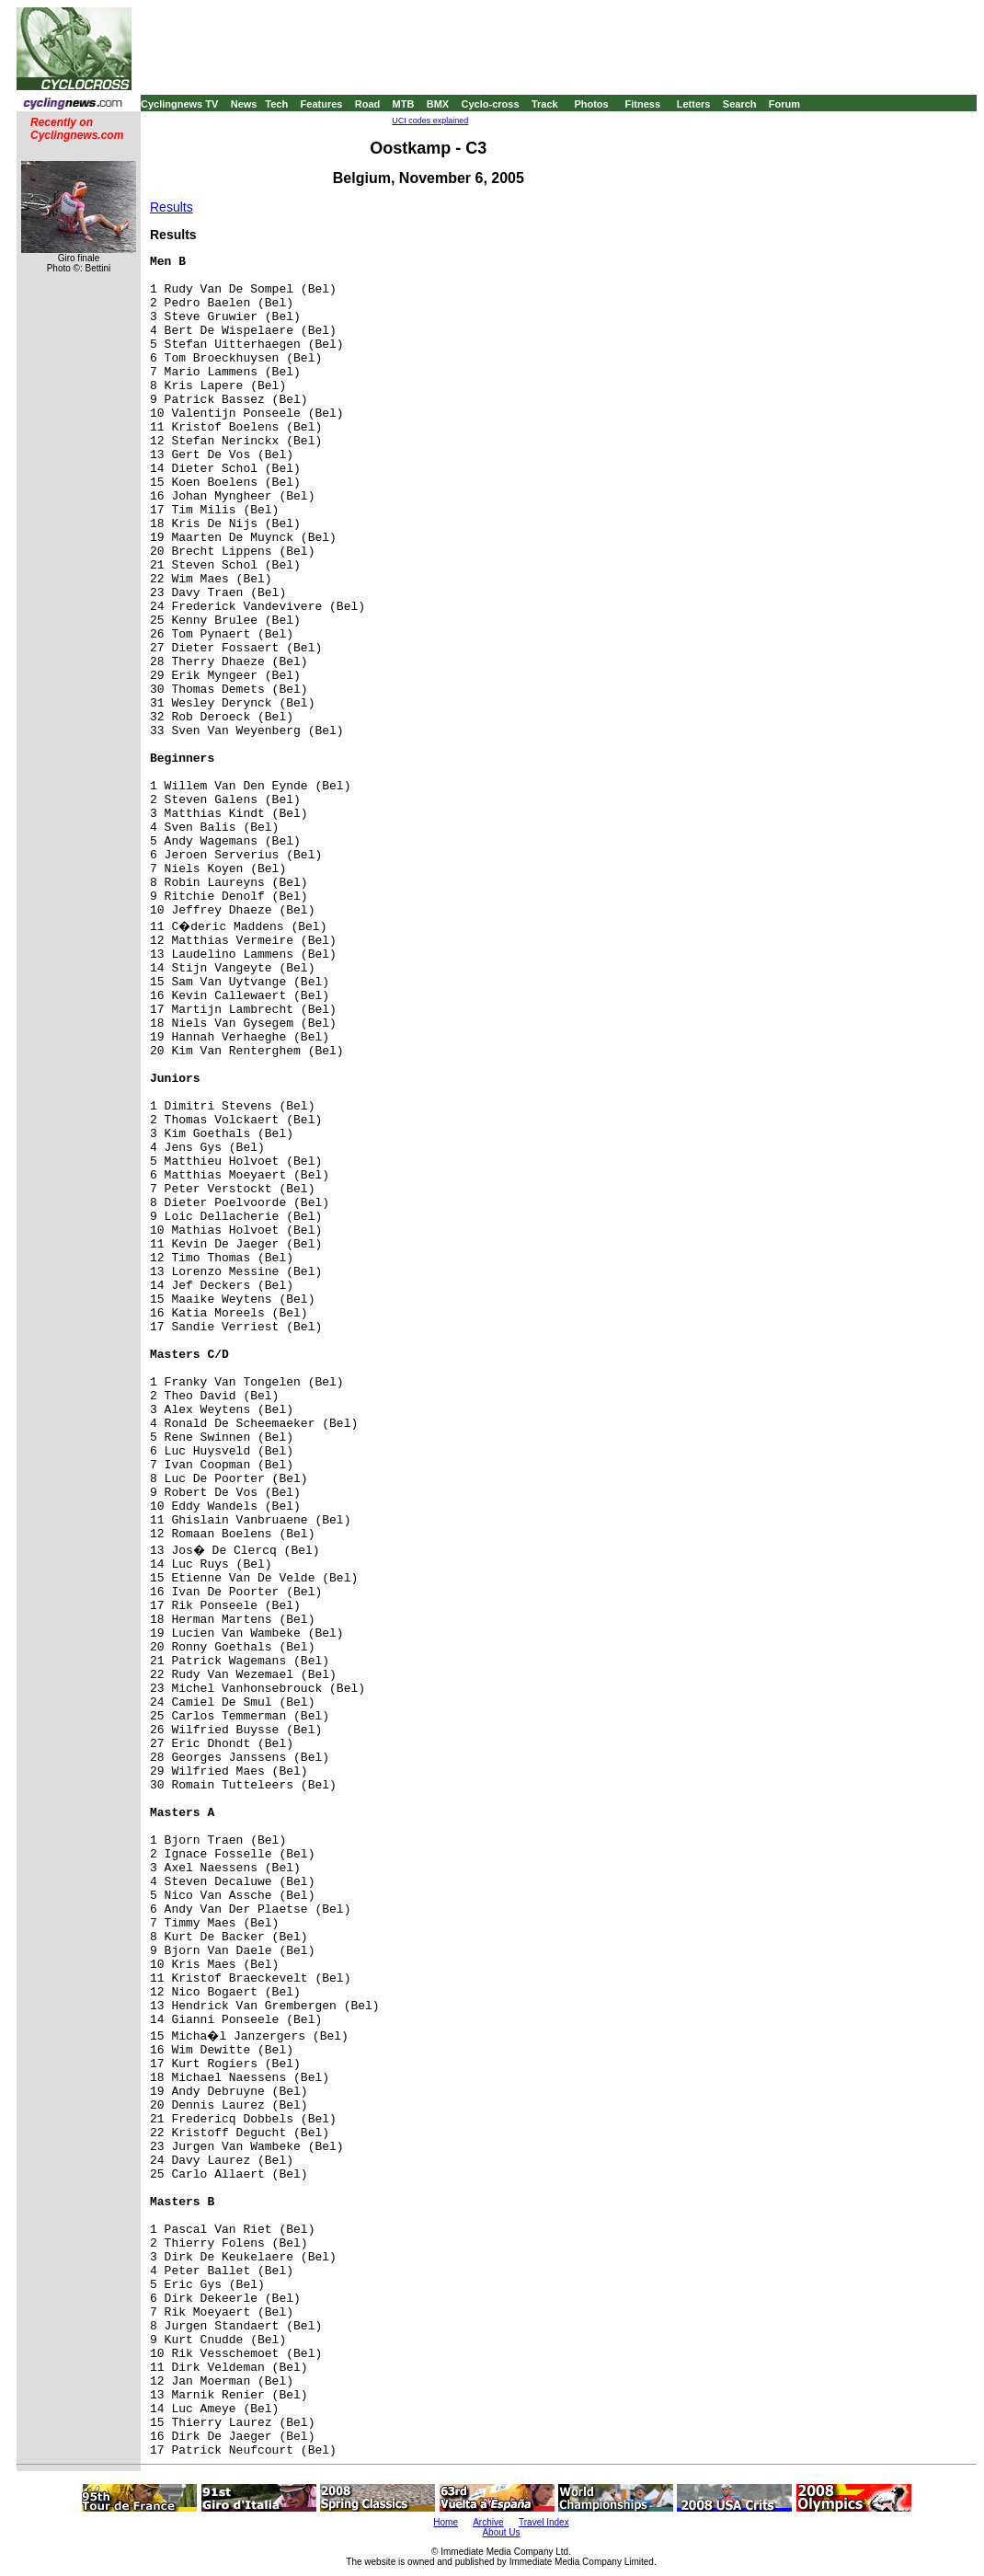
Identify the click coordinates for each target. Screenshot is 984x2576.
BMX (438, 103)
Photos (591, 103)
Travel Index (544, 2522)
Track (545, 103)
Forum (784, 103)
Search (740, 103)
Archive (488, 2522)
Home (445, 2522)
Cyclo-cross (491, 103)
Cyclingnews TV (179, 103)
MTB (404, 103)
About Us (501, 2532)
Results (171, 207)
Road (368, 103)
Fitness (642, 103)
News (244, 103)
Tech (276, 103)
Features (322, 103)
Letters (694, 103)
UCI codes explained (430, 120)
